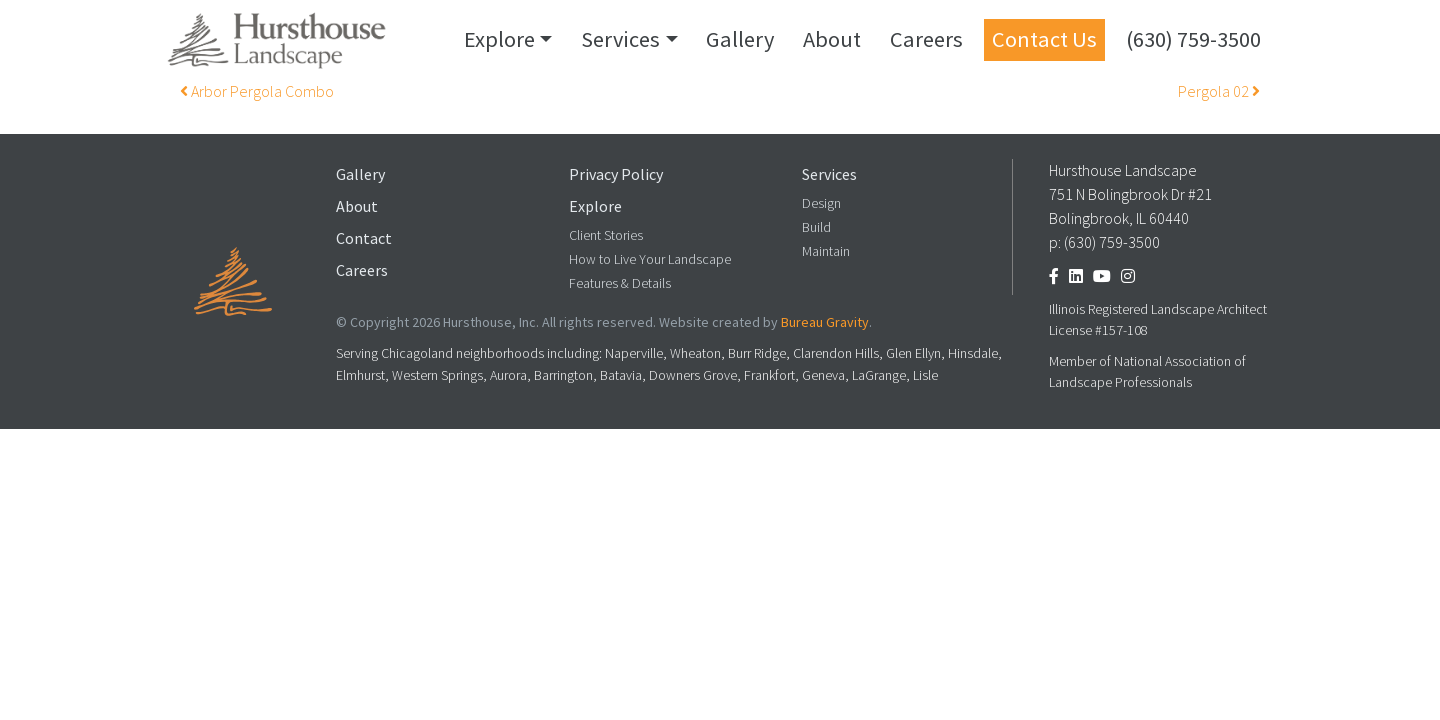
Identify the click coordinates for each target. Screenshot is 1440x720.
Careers (926, 39)
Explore (499, 39)
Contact (364, 238)
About (832, 39)
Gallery (740, 39)
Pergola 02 (1219, 91)
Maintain (826, 251)
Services (620, 39)
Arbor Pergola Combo (257, 91)
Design (821, 203)
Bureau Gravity (825, 322)
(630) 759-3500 (1193, 39)
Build (816, 227)
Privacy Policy (616, 174)
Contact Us (1044, 39)
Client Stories (606, 235)
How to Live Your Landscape (650, 259)
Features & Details (620, 283)
